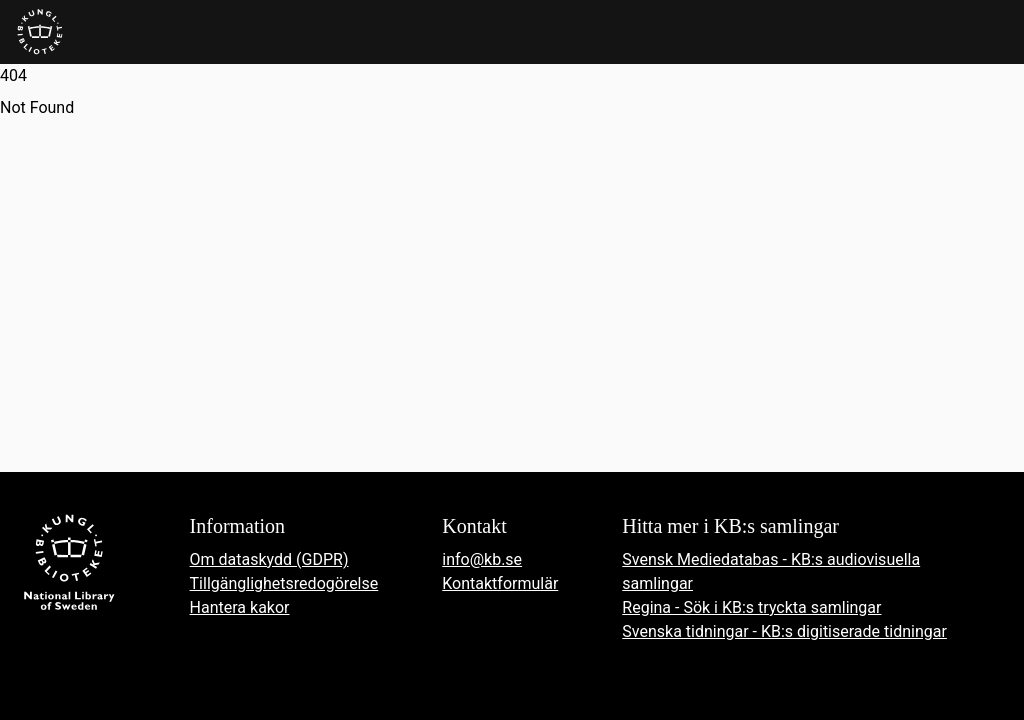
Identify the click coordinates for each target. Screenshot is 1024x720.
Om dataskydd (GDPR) (269, 559)
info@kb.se (482, 559)
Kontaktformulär (500, 583)
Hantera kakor (240, 607)
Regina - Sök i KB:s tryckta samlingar (751, 607)
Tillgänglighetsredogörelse (284, 583)
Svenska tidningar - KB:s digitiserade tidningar (784, 631)
